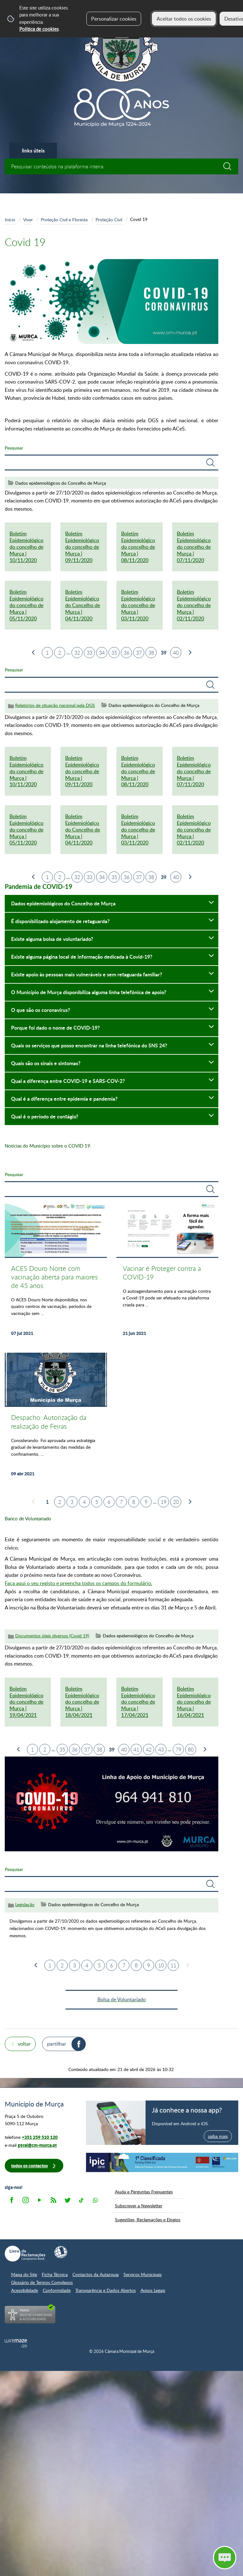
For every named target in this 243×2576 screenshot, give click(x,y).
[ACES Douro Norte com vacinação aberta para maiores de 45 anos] (56, 1273)
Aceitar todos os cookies (184, 18)
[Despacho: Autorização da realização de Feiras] (56, 1418)
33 (89, 652)
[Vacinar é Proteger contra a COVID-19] (167, 1273)
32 (77, 652)
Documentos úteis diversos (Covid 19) (52, 1636)
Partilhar (56, 2043)
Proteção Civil (109, 219)
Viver (28, 219)
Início (10, 219)
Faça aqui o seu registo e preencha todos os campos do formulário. (78, 1583)
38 (151, 652)
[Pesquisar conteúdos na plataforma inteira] (230, 166)
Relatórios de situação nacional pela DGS (55, 705)
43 (161, 1749)
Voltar (24, 2043)
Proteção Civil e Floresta (64, 219)
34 (102, 652)
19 (163, 1501)
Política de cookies (39, 28)
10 (161, 1965)
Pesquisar (14, 447)
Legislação (24, 1904)
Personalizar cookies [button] (113, 18)
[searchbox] (121, 166)
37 (139, 652)
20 (176, 1501)
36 (126, 652)
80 (191, 1749)
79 (178, 1749)
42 (149, 1749)
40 (176, 652)
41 (136, 1749)
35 (114, 652)
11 (173, 1965)
